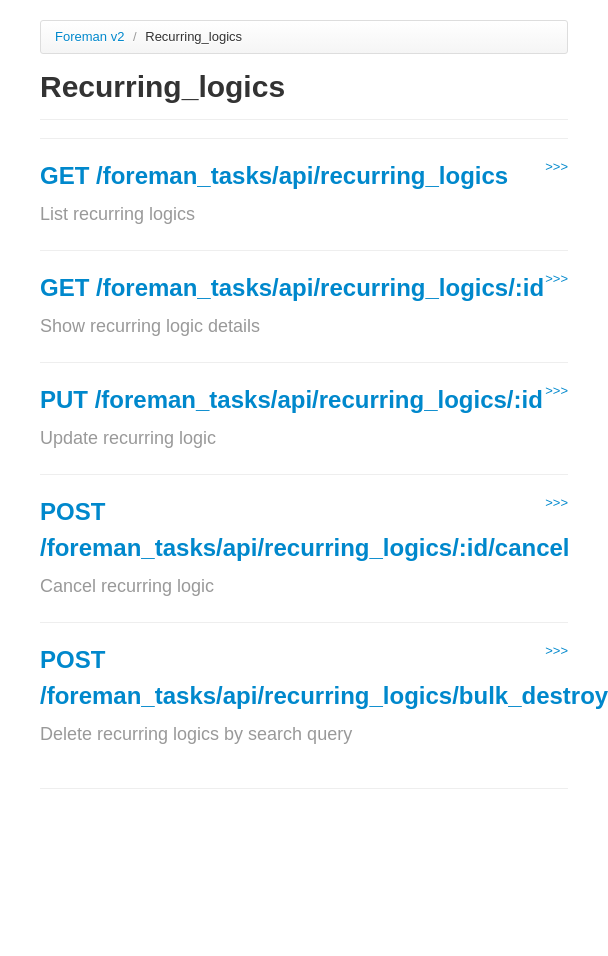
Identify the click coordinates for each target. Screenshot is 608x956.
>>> (556, 166)
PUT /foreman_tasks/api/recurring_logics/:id (291, 399)
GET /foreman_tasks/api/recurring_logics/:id (292, 287)
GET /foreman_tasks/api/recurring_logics (274, 175)
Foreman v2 (89, 36)
